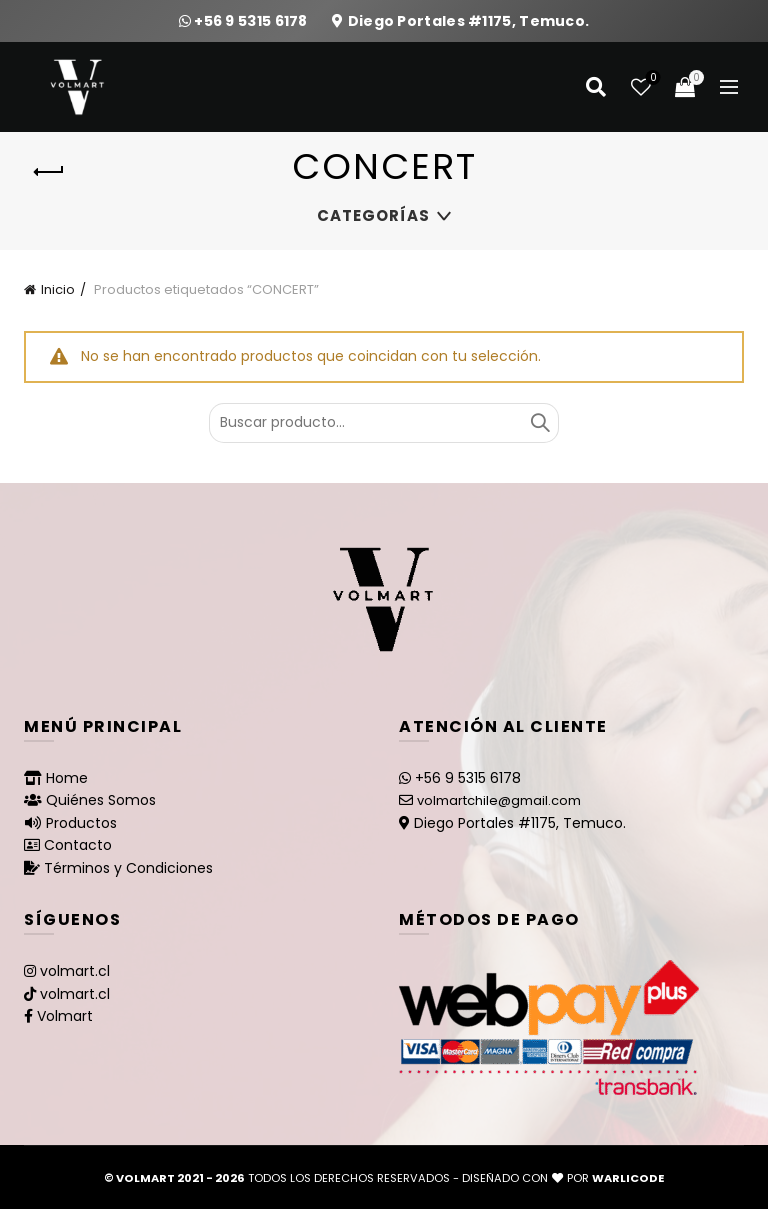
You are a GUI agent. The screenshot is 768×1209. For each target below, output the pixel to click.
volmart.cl (75, 971)
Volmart (65, 1016)
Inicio (58, 289)
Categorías (373, 215)
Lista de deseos (651, 78)
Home (67, 778)
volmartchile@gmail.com (499, 800)
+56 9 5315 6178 (252, 21)
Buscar (539, 423)
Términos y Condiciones (128, 868)
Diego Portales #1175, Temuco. (469, 21)
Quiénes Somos (101, 800)
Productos (81, 823)
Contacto (78, 845)
